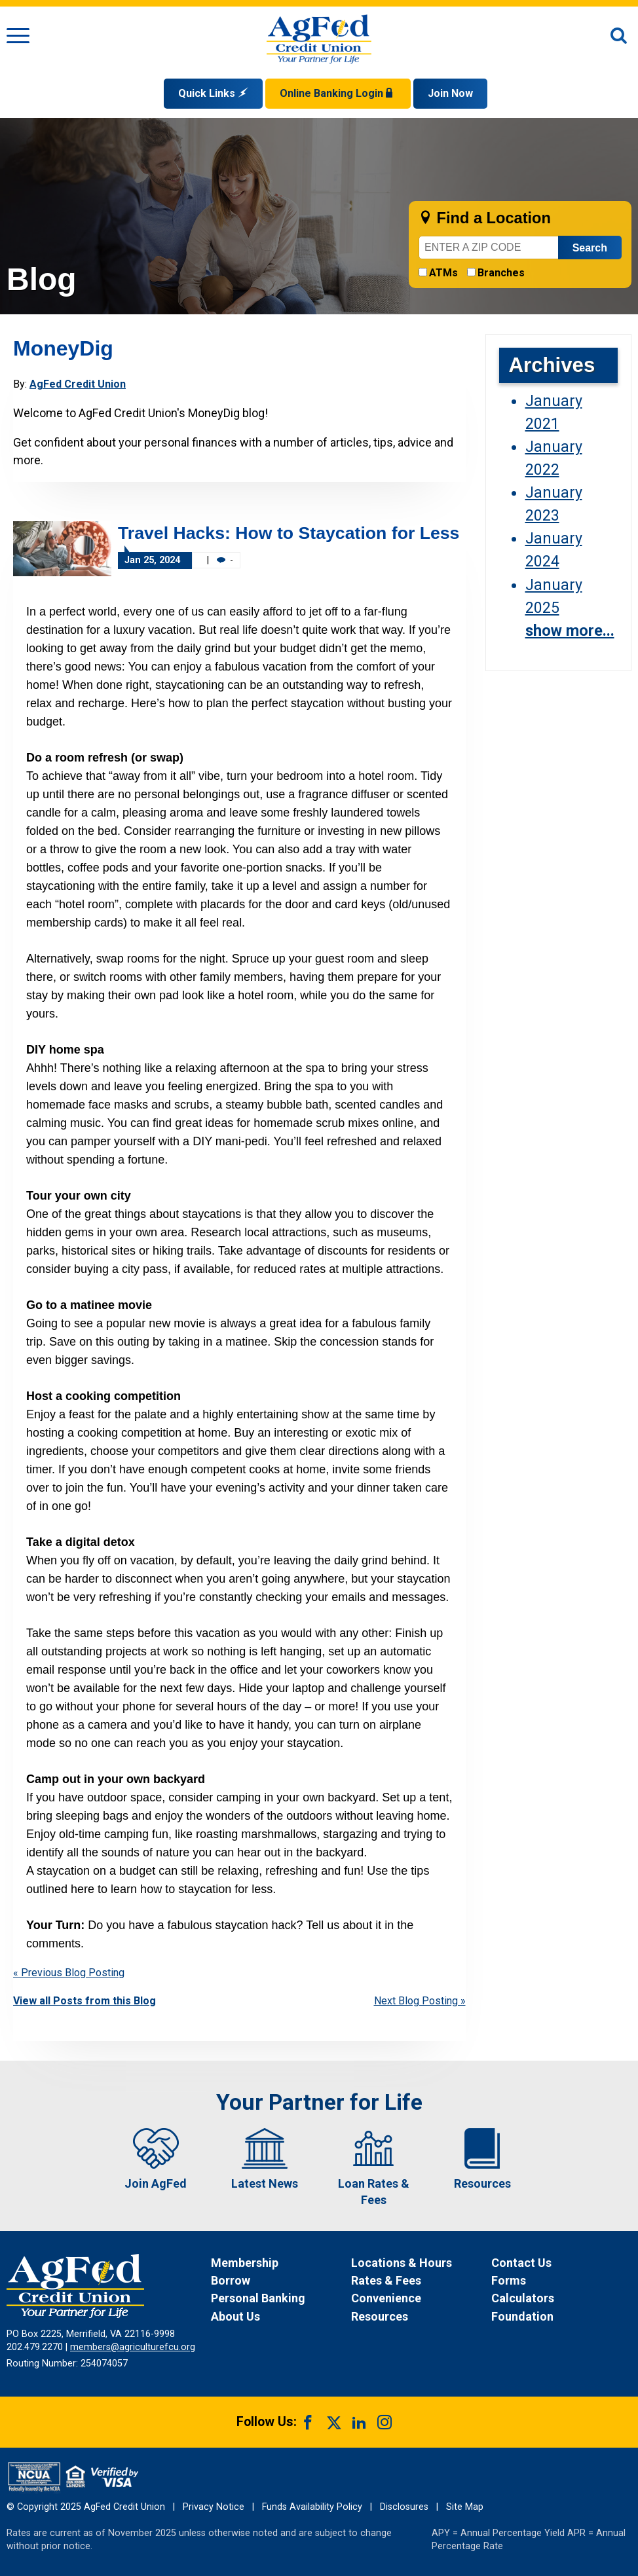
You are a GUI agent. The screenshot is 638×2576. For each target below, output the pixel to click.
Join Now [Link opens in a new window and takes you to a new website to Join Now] (450, 93)
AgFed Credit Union (77, 384)
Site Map (464, 2506)
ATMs (443, 273)
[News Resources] (420, 2316)
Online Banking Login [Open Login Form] (338, 93)
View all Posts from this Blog (84, 2001)
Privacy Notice (213, 2506)
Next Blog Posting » (420, 2001)
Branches (501, 273)
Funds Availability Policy (312, 2506)
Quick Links (213, 93)
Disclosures (404, 2506)
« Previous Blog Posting (68, 1972)
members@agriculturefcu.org (132, 2347)
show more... (569, 630)
